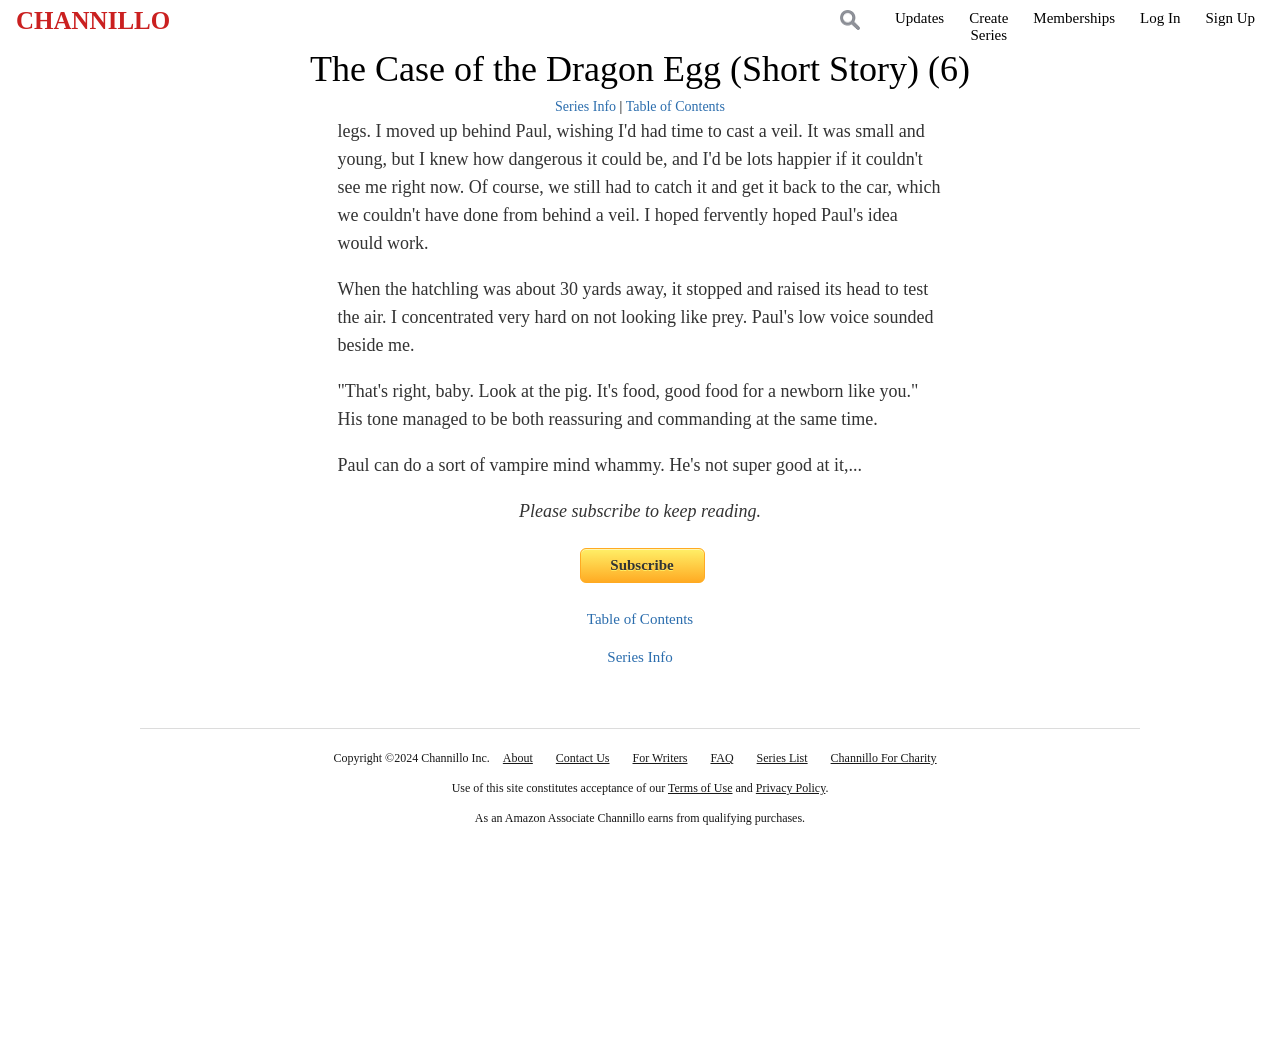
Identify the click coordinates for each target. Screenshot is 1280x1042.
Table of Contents (675, 106)
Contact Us (583, 758)
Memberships (1074, 18)
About (518, 758)
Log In (1160, 18)
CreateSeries (988, 26)
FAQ (721, 758)
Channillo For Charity (884, 758)
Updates (919, 18)
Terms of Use (700, 788)
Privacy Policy (791, 788)
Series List (782, 758)
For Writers (660, 758)
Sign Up (1230, 18)
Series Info (585, 106)
